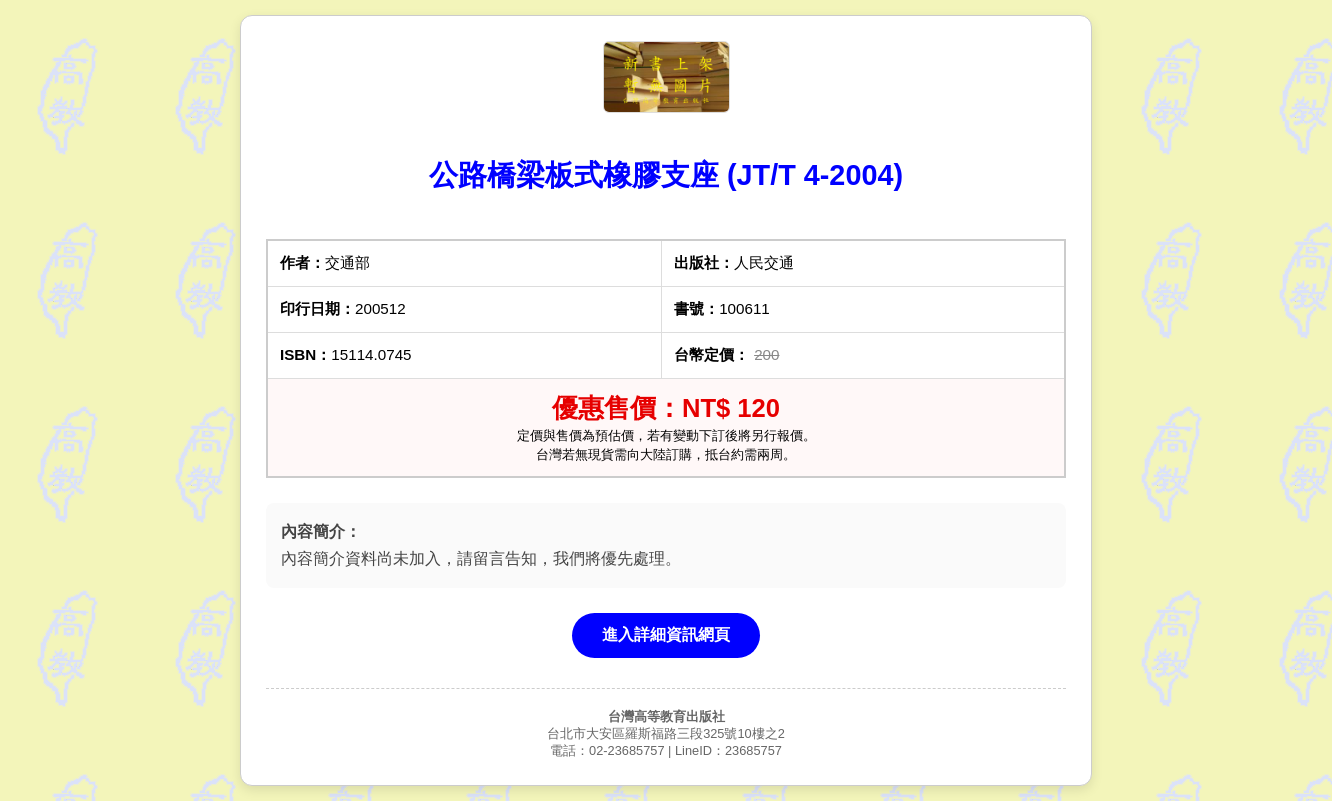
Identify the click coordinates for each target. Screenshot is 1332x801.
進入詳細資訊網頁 (666, 634)
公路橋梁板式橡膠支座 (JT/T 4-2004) (666, 175)
